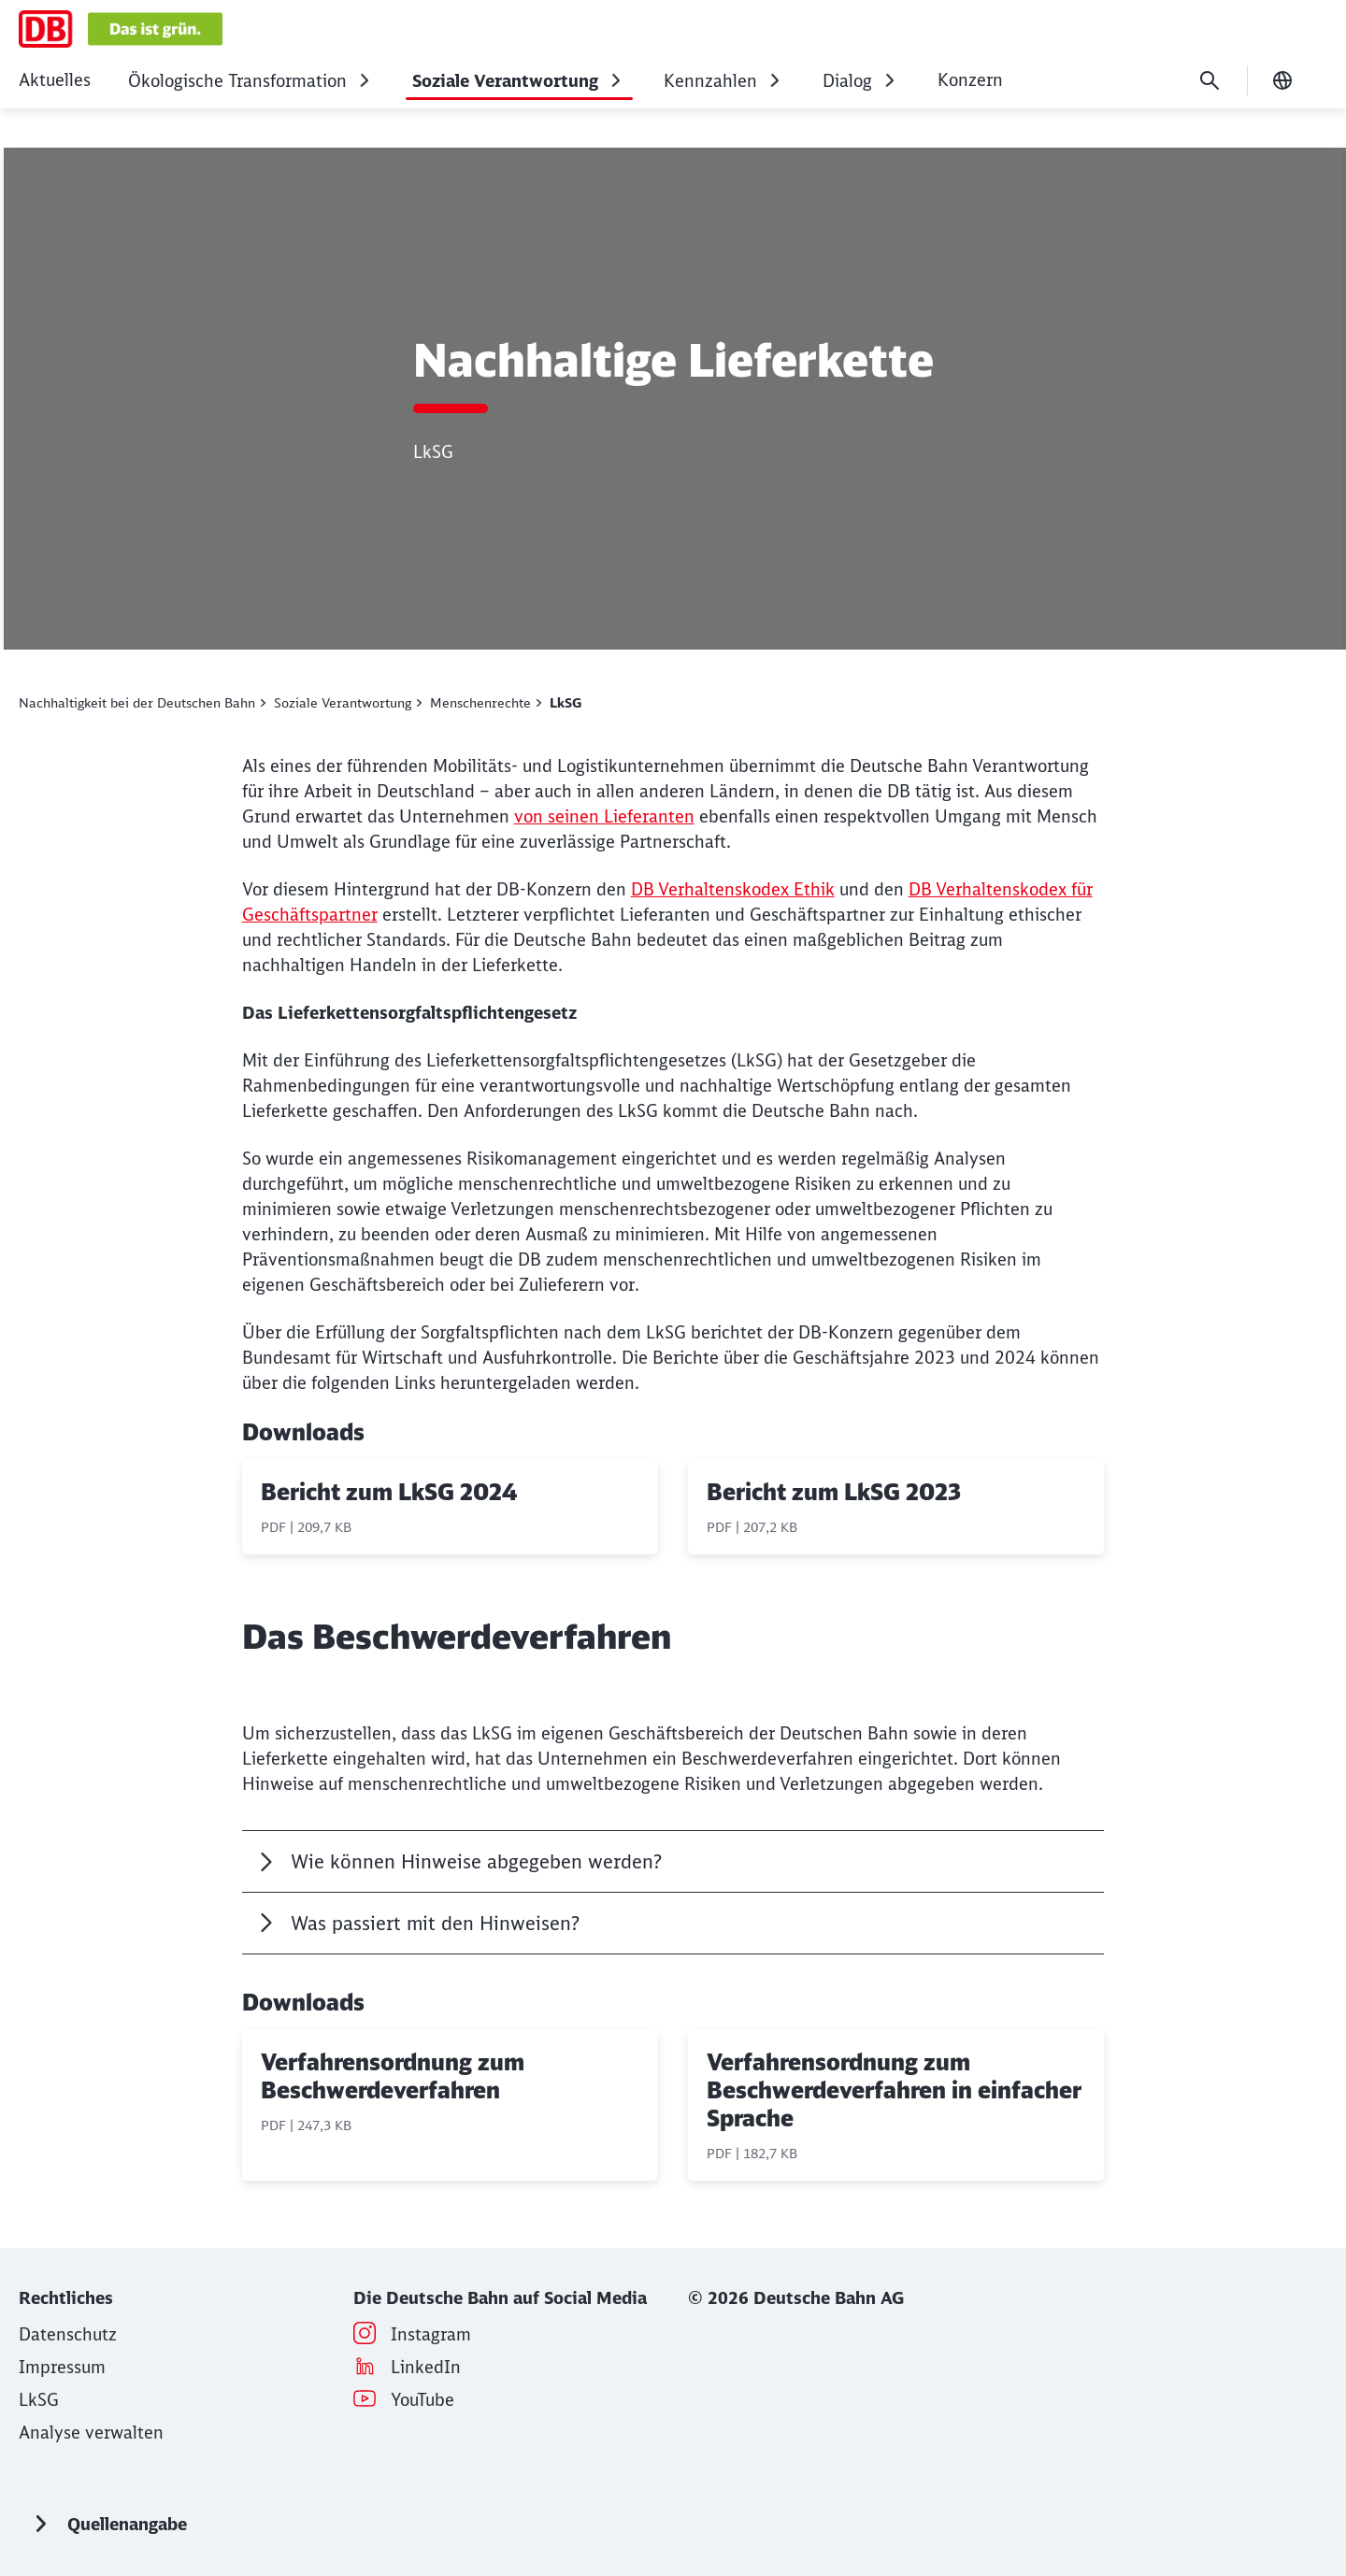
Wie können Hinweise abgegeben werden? (476, 1861)
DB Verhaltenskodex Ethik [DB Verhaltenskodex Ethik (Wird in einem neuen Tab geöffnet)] (733, 889)
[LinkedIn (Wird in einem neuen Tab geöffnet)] (426, 2367)
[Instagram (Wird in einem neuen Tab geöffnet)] (431, 2334)
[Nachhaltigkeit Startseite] (120, 29)
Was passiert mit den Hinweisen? (435, 1923)
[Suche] (1209, 80)
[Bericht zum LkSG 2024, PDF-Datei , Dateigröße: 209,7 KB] (450, 1506)
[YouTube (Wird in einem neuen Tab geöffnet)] (422, 2399)
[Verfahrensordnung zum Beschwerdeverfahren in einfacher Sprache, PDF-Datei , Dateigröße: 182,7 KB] (896, 2105)
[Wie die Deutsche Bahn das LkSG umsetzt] (39, 2400)
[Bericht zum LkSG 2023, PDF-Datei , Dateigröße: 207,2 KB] (896, 1506)
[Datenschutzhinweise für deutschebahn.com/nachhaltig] (68, 2334)
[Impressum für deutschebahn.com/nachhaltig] (62, 2367)
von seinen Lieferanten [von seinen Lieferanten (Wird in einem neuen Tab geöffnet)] (604, 816)
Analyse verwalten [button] (91, 2432)
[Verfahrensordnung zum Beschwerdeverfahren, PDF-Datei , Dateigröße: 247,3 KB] (450, 2105)
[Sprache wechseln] (1282, 80)
